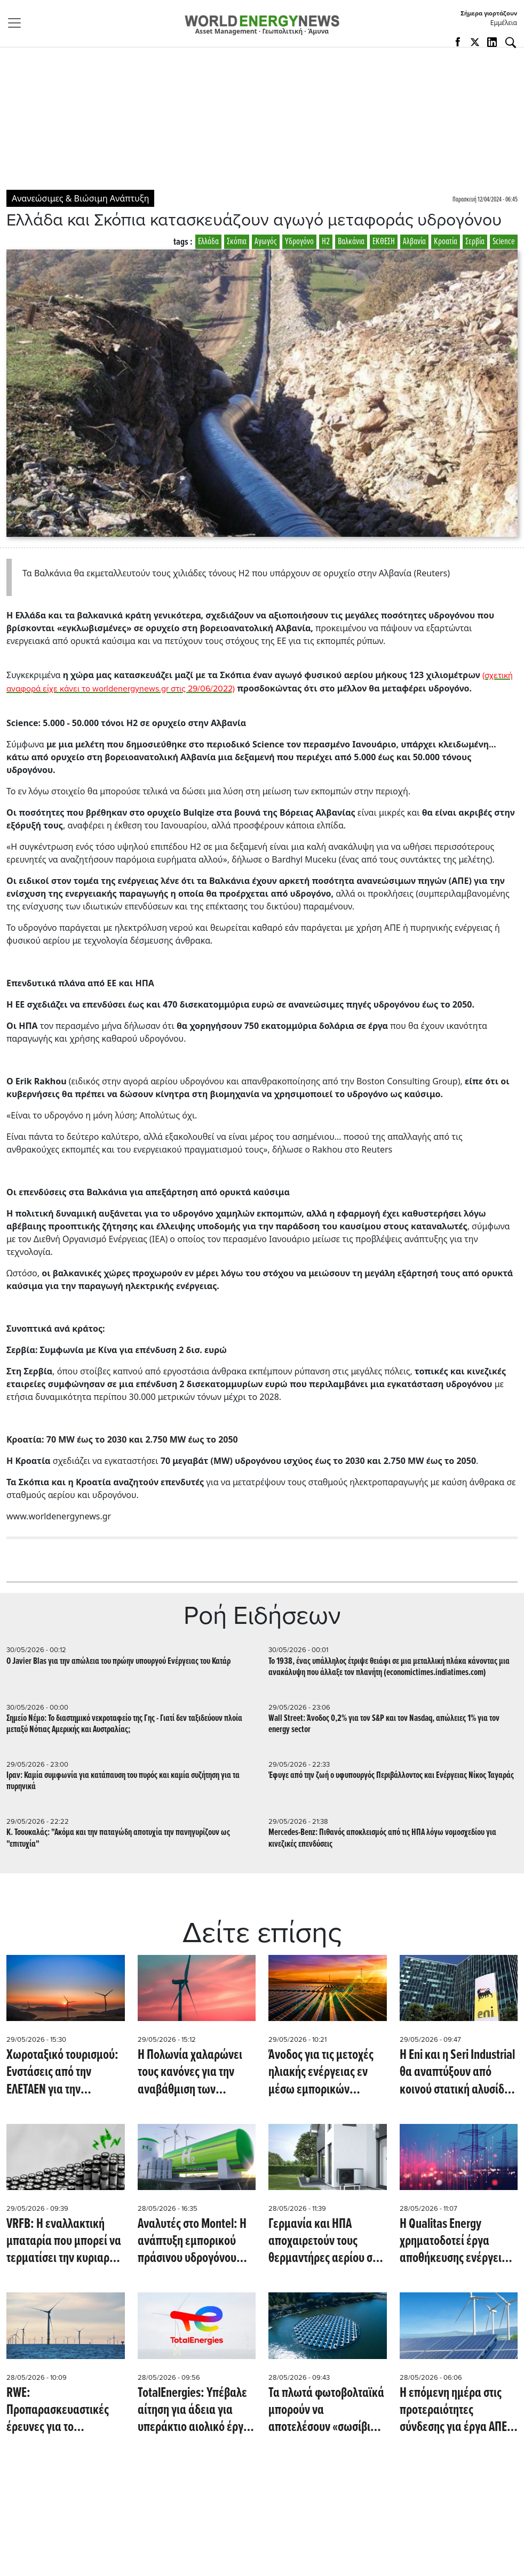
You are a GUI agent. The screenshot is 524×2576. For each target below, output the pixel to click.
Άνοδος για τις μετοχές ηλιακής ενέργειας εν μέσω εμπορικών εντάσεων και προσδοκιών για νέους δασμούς (321, 2072)
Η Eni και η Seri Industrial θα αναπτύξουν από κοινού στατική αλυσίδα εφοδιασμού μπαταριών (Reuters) (457, 2072)
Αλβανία (414, 242)
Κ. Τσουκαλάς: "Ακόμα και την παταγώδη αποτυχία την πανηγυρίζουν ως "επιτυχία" (118, 1838)
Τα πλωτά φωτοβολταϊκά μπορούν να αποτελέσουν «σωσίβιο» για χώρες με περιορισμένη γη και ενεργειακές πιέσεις (326, 2410)
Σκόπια (237, 242)
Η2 (326, 242)
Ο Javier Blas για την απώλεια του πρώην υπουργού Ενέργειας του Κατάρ (118, 1661)
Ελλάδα (208, 242)
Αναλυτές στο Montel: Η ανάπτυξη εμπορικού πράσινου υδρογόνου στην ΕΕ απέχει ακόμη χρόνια (192, 2241)
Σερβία (475, 242)
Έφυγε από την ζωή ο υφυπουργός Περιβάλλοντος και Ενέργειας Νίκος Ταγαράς (391, 1775)
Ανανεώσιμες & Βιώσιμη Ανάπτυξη (80, 198)
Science (504, 242)
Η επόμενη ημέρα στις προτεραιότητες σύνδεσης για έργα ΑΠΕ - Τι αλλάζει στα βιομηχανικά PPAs (456, 2410)
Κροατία (445, 242)
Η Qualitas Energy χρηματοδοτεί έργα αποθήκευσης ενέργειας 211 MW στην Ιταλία (456, 2241)
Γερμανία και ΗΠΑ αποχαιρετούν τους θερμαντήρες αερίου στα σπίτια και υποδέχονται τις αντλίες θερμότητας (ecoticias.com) (325, 2241)
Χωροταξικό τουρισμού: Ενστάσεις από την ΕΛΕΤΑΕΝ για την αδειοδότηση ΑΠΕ (62, 2072)
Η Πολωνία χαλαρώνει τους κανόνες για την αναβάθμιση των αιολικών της (190, 2072)
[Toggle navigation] (17, 23)
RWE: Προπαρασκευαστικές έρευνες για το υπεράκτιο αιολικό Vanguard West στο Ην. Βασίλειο (58, 2410)
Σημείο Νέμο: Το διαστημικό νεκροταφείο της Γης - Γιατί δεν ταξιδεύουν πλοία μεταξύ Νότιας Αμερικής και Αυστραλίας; (124, 1724)
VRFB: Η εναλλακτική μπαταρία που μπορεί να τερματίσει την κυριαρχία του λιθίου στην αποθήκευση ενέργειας (65, 2241)
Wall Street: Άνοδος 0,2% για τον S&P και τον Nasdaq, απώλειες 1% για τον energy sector (383, 1724)
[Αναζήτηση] (510, 42)
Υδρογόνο (299, 242)
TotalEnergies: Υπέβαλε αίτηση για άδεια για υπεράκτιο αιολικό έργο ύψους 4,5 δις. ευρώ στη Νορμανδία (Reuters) (195, 2410)
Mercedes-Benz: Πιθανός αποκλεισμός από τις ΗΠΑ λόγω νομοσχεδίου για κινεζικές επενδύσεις (382, 1838)
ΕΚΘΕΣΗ (383, 242)
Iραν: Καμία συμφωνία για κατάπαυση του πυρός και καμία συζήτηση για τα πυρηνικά (123, 1781)
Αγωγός (266, 242)
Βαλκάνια (351, 242)
